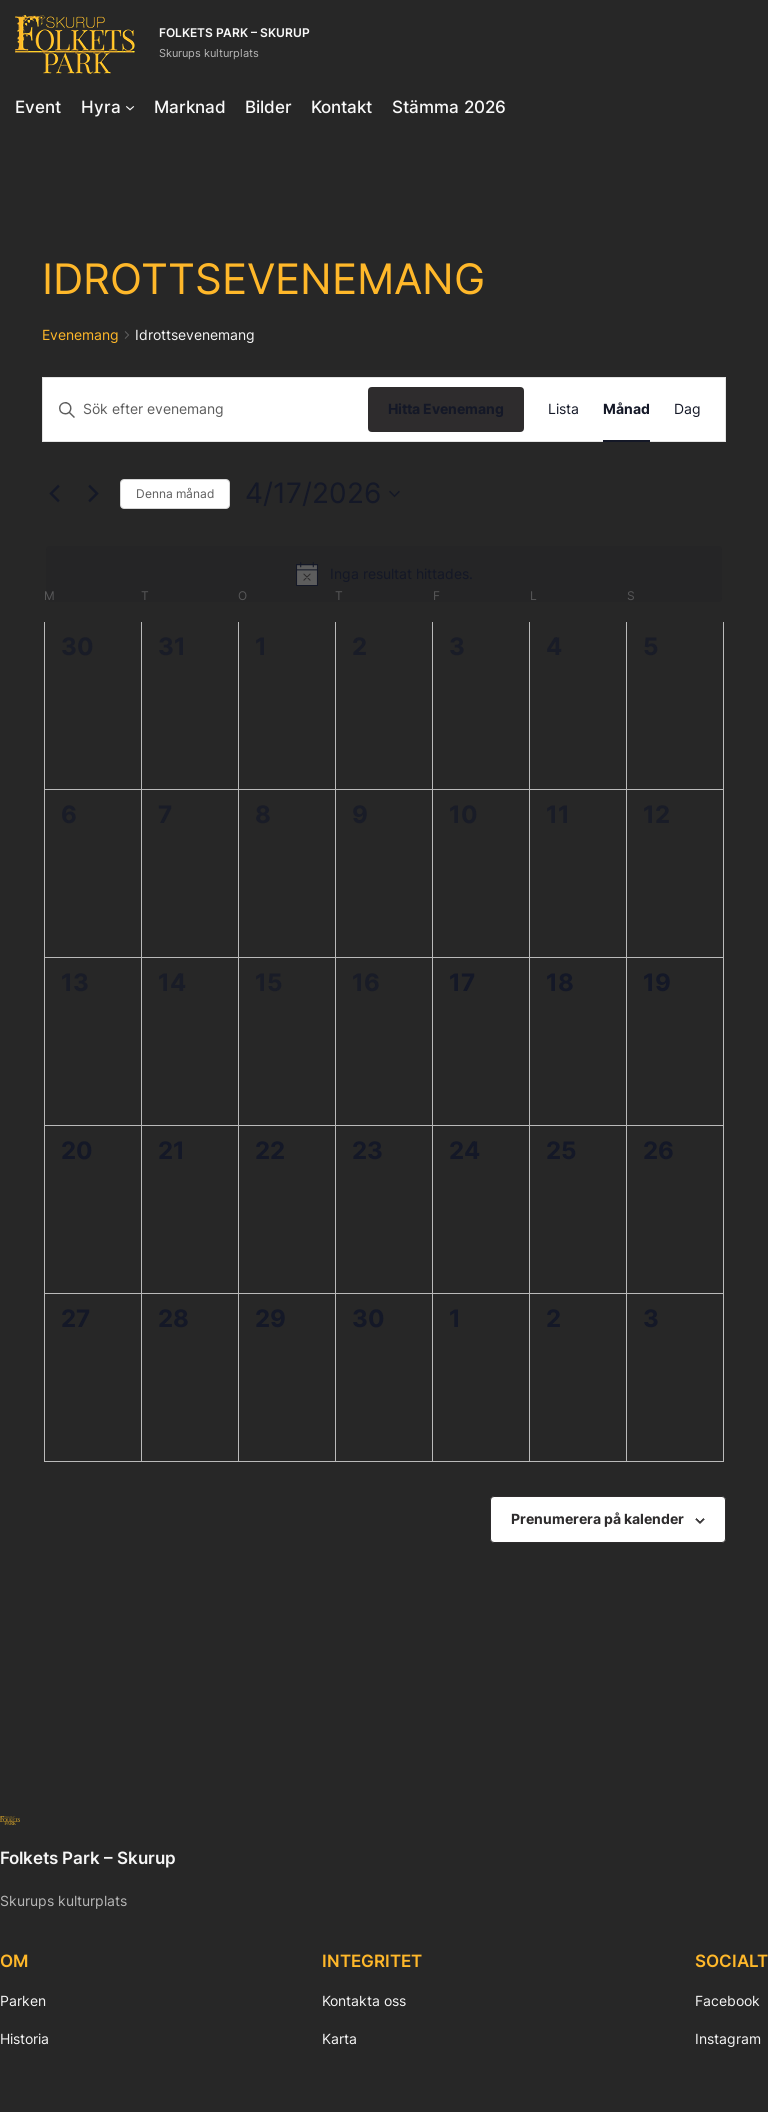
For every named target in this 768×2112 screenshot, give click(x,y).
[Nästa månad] (93, 494)
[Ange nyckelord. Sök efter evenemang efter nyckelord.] (205, 409)
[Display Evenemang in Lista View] (563, 409)
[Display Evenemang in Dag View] (687, 409)
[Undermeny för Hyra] (130, 107)
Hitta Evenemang (446, 408)
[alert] (384, 574)
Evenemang (80, 334)
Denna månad (175, 493)
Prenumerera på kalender (597, 1518)
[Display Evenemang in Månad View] (626, 409)
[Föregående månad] (54, 494)
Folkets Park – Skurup (234, 33)
